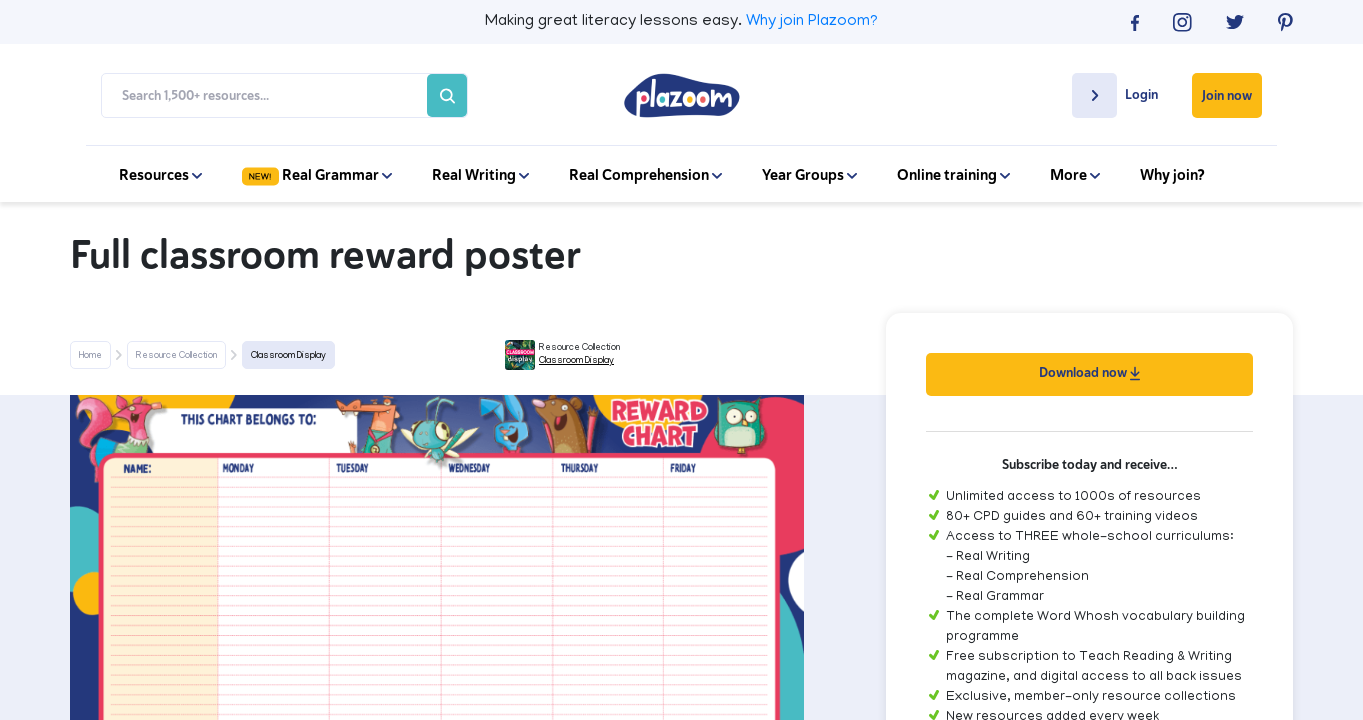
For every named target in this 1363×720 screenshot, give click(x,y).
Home (90, 356)
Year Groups (809, 175)
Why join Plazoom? (812, 22)
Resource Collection (176, 356)
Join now (1227, 95)
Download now (1089, 372)
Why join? (1172, 175)
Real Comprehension (645, 175)
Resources (160, 175)
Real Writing (480, 175)
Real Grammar (317, 175)
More (1075, 175)
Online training (953, 175)
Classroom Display (288, 356)
